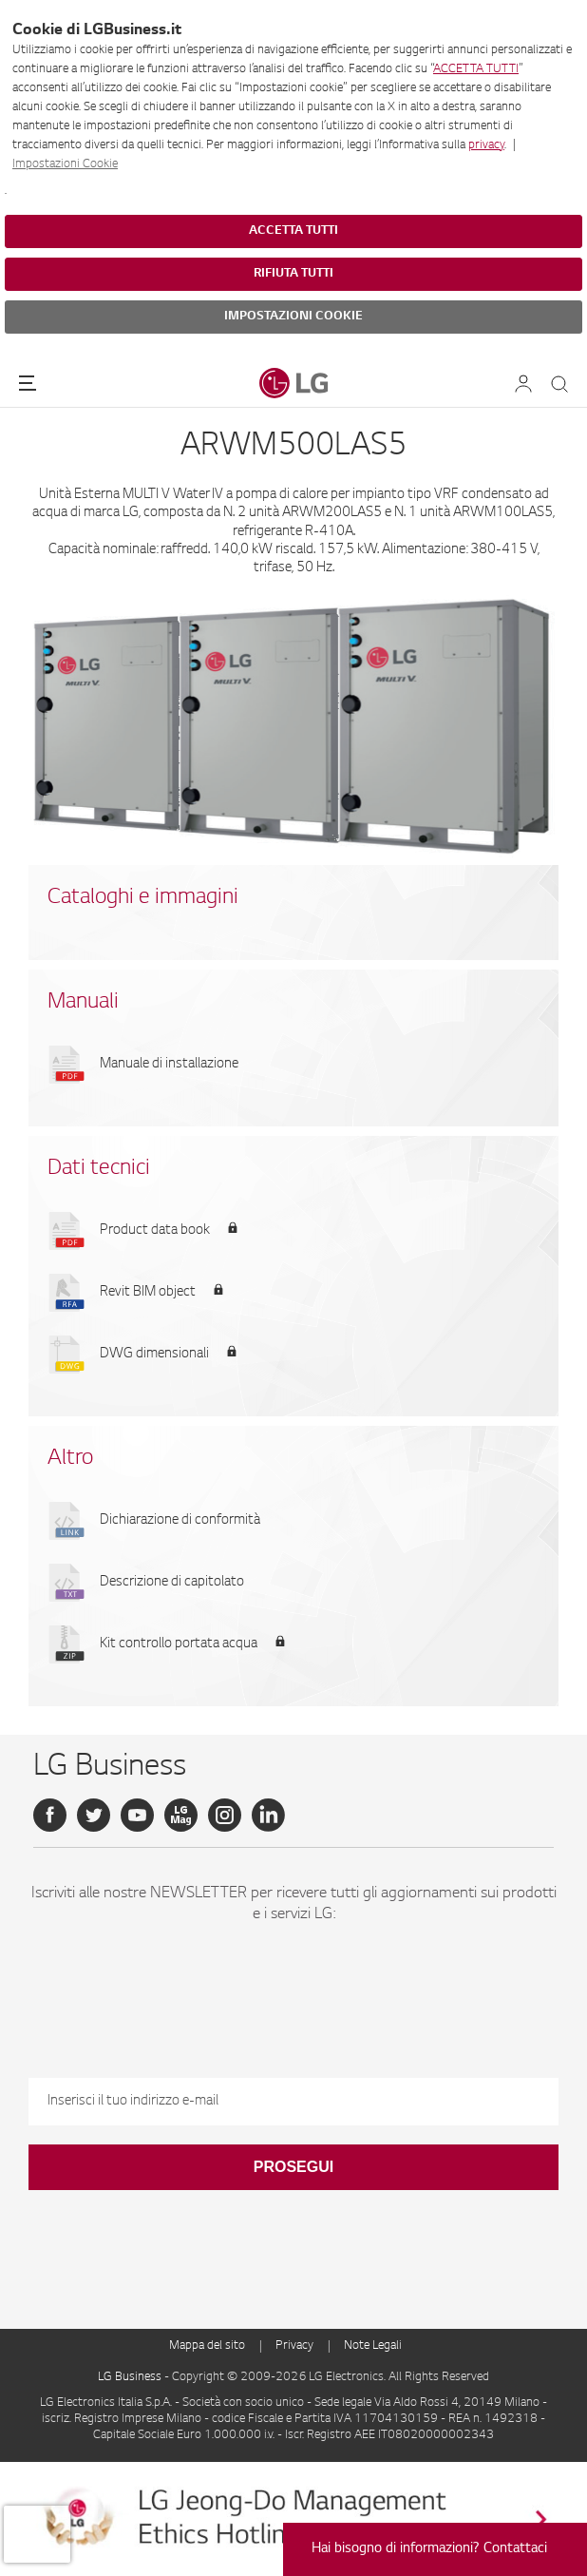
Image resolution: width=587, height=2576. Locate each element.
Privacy (294, 2346)
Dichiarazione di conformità (180, 1520)
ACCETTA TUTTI (476, 69)
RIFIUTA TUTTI (293, 273)
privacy (486, 145)
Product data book (155, 1231)
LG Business (131, 2377)
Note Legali (373, 2346)
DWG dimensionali (154, 1354)
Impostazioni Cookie (65, 164)
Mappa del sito (207, 2346)
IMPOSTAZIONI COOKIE (293, 316)
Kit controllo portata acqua (178, 1644)
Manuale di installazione (169, 1064)
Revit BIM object (148, 1292)
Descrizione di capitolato (172, 1582)
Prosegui (293, 2167)
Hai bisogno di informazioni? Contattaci (429, 2549)
